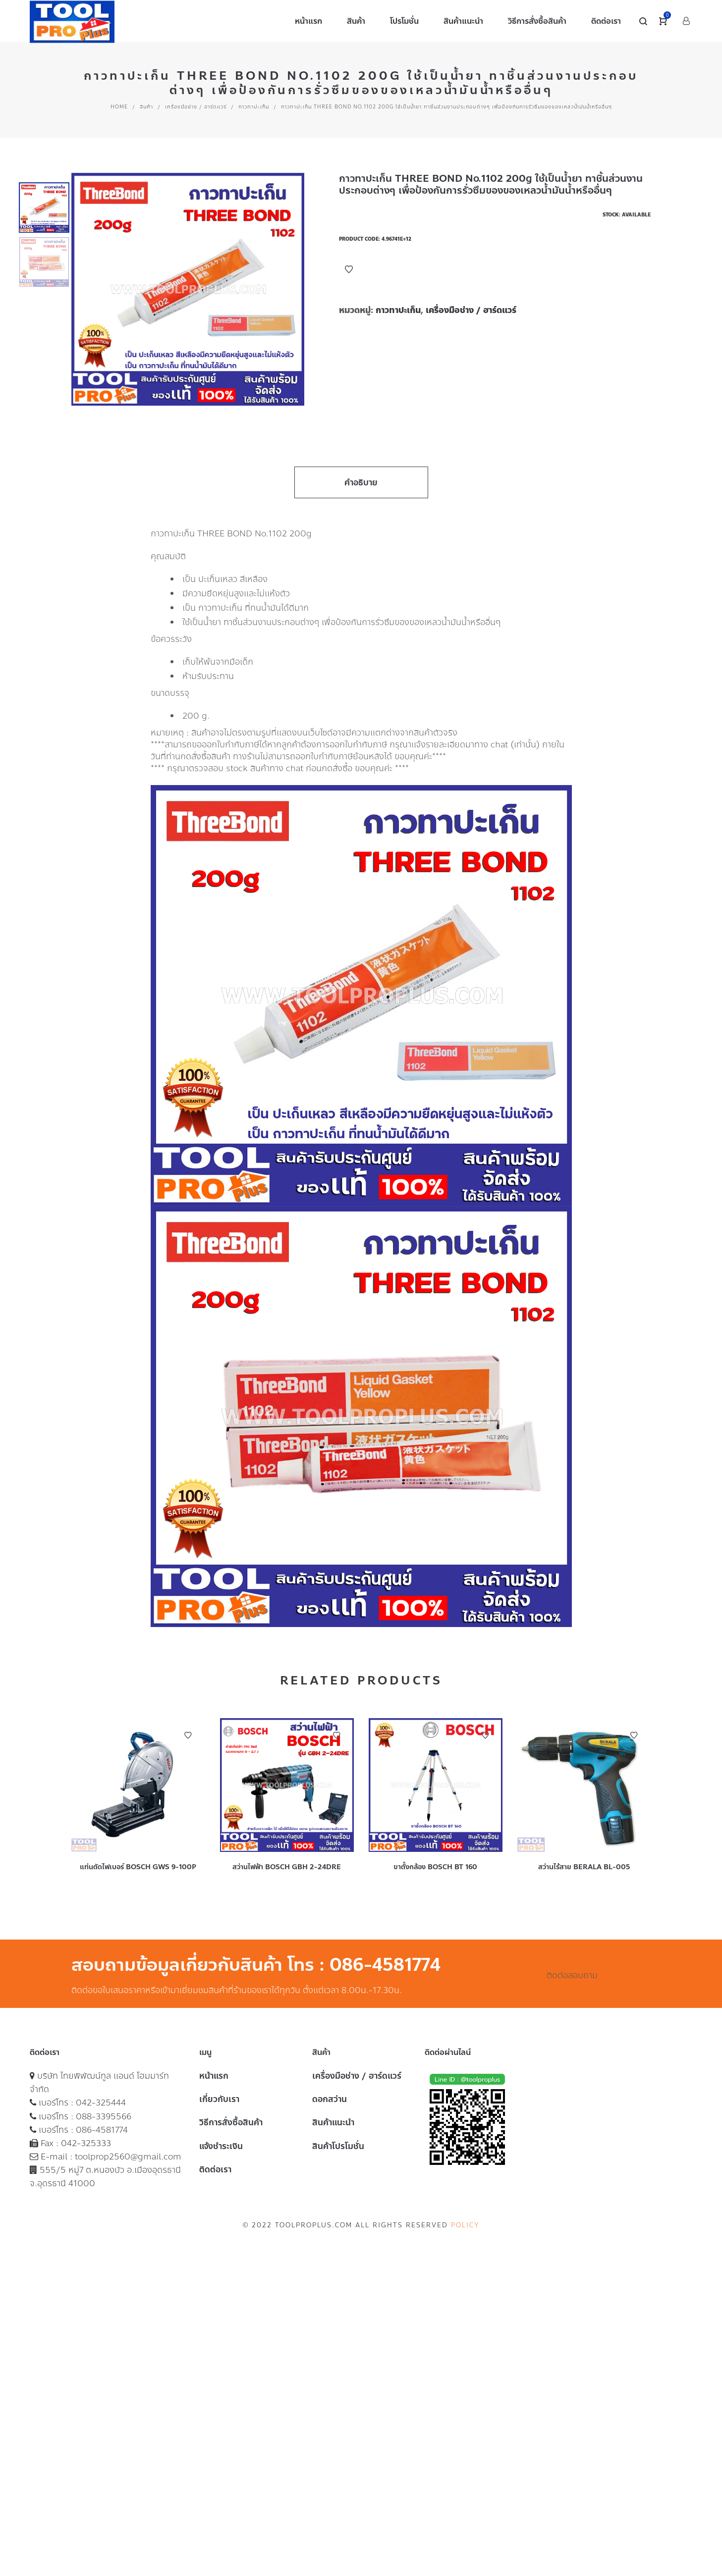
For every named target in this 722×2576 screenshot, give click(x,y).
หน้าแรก (213, 2075)
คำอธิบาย (361, 482)
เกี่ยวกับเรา (219, 2099)
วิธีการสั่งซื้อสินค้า (231, 2122)
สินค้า (146, 106)
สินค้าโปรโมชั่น (338, 2146)
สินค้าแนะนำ (333, 2122)
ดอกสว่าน (329, 2099)
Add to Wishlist (349, 269)
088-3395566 (103, 2116)
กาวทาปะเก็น (253, 106)
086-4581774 (102, 2129)
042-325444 (101, 2102)
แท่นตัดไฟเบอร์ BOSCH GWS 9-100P (138, 1867)
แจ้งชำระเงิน (221, 2146)
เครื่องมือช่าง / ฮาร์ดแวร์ (195, 106)
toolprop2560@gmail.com (128, 2156)
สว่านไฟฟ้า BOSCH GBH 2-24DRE (286, 1867)
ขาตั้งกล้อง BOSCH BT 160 (435, 1867)
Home (119, 106)
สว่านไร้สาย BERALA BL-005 (584, 1867)
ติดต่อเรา (215, 2169)
